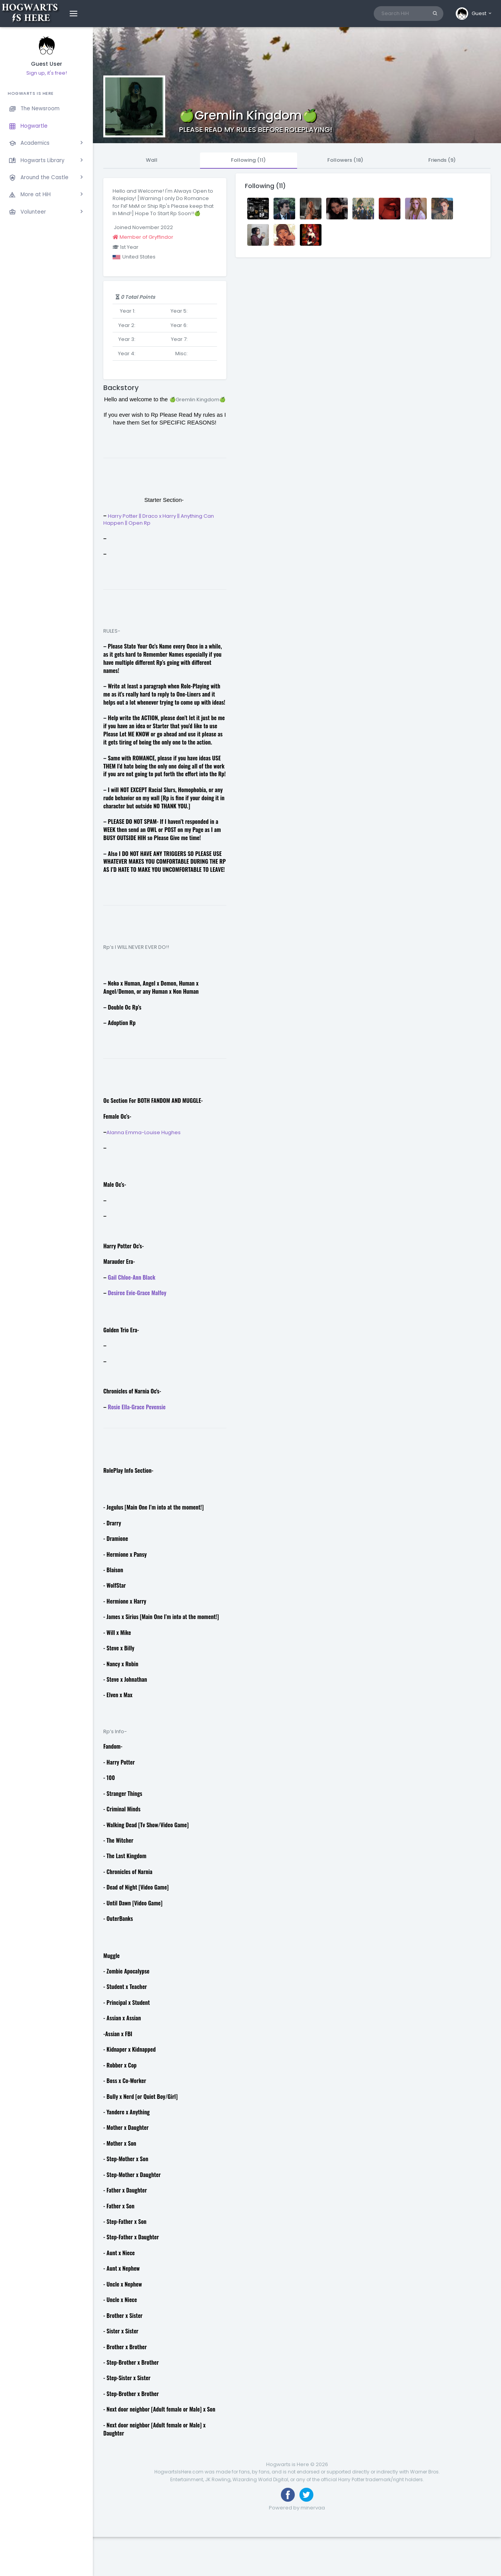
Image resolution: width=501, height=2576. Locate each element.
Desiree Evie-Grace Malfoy (137, 1293)
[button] (474, 13)
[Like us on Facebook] (288, 2495)
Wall (151, 160)
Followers (345, 160)
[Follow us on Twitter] (306, 2495)
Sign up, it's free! (46, 73)
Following (248, 160)
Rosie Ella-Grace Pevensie (137, 1407)
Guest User (46, 64)
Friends (442, 160)
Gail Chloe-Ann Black (132, 1277)
